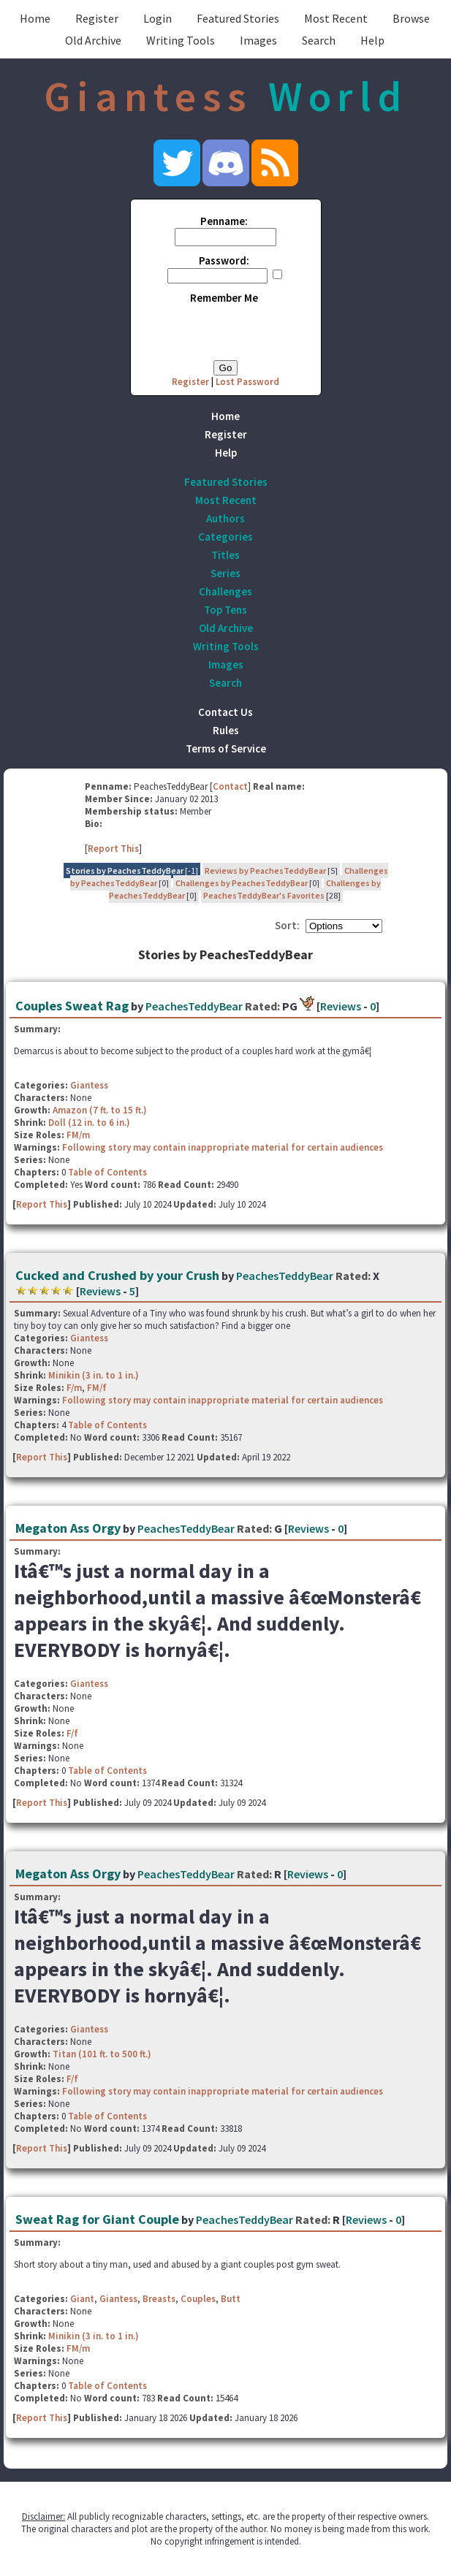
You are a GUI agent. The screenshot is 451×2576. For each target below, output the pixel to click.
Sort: (287, 925)
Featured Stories (238, 18)
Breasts (159, 2299)
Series (225, 573)
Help (372, 40)
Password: (224, 260)
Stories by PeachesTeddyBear (124, 870)
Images (258, 40)
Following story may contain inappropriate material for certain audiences (222, 1147)
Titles (225, 555)
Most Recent (336, 18)
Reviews (340, 1006)
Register (96, 18)
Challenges (225, 591)
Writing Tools (180, 40)
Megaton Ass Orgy (68, 1528)
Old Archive (93, 40)
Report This (113, 848)
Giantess (89, 1085)
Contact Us (225, 712)
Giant (82, 2299)
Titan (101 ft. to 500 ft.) (102, 2054)
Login (157, 18)
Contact (230, 786)
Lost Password (247, 382)
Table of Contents (107, 1172)
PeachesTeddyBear (194, 1006)
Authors (225, 518)
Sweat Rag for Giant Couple (97, 2219)
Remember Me (224, 298)
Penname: (224, 221)
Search (319, 40)
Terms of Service (226, 748)
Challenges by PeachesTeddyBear (241, 882)
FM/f (97, 1388)
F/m (74, 1388)
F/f (72, 1733)
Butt (230, 2299)
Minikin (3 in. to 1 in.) (93, 1375)
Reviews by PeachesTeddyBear (265, 870)
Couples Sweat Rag (72, 1005)
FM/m (78, 1135)
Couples (198, 2299)
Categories (225, 537)
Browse (411, 18)
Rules (226, 730)
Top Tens (225, 610)
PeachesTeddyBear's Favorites (264, 895)
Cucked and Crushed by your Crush (117, 1275)
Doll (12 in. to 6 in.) (89, 1122)
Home (35, 18)
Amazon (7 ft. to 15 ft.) (100, 1110)
